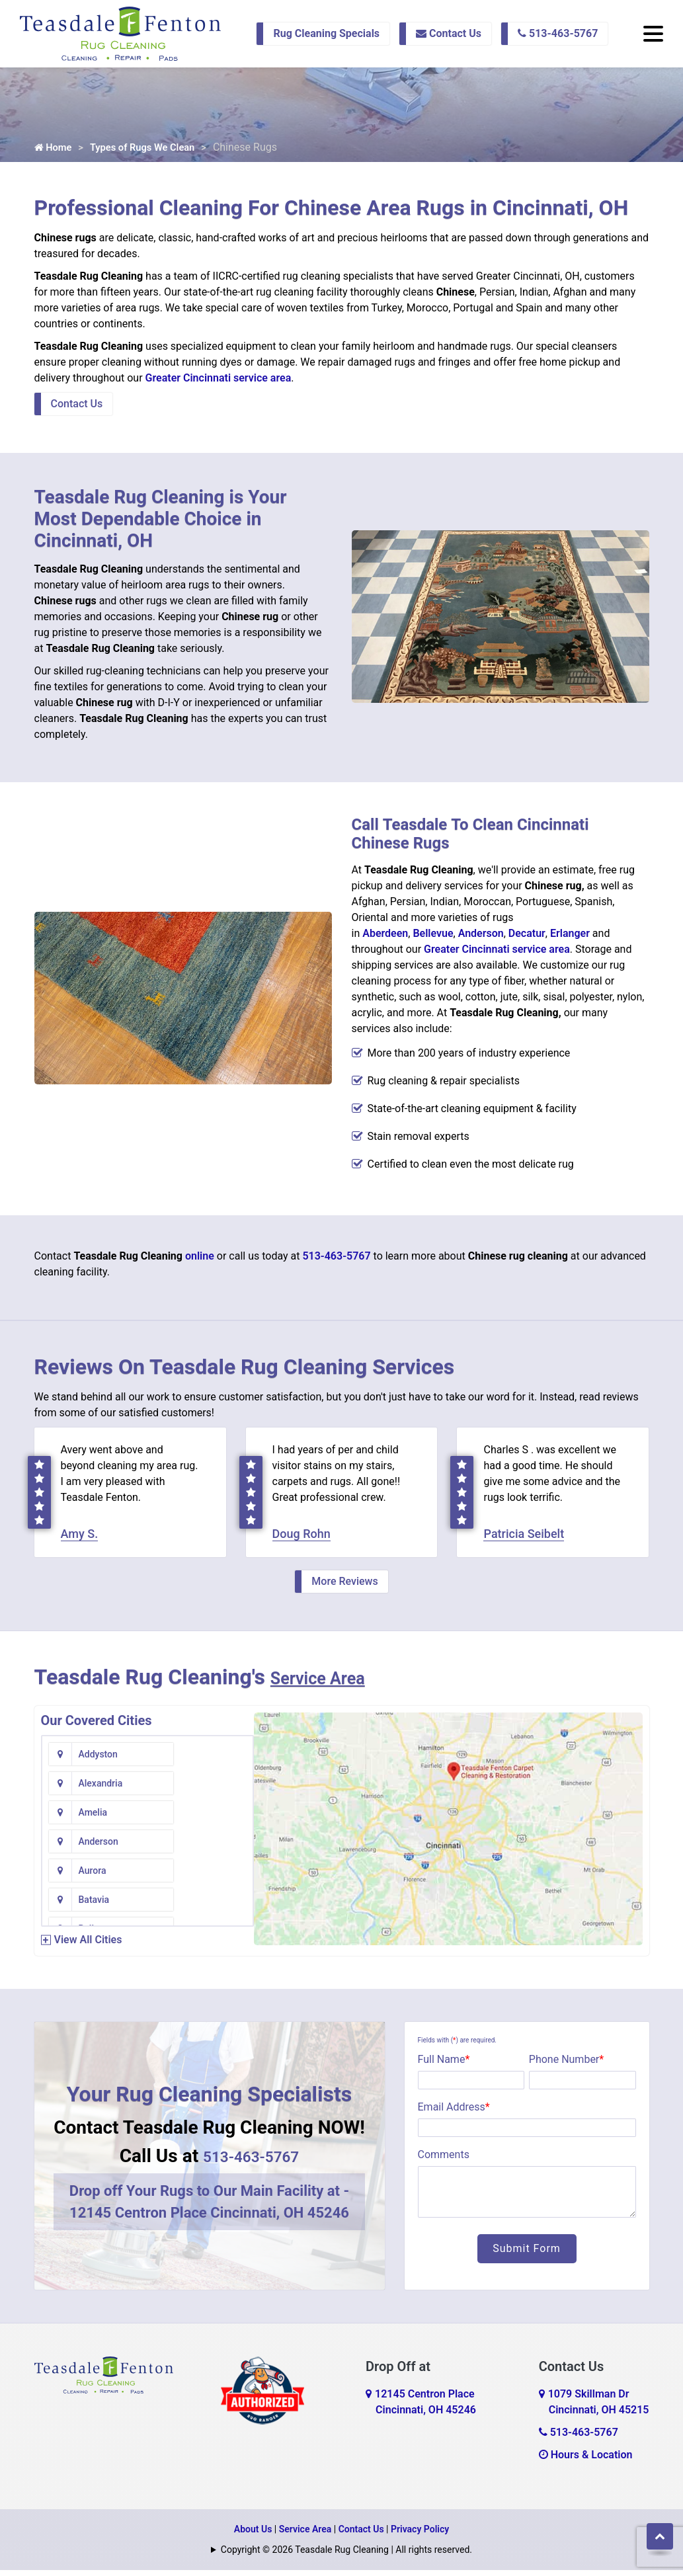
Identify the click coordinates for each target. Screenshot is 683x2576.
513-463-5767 (558, 33)
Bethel (205, 1876)
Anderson (481, 936)
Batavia (207, 1818)
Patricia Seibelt (523, 1540)
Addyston (98, 1760)
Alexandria (214, 1760)
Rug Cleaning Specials (326, 33)
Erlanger (570, 936)
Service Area (330, 1682)
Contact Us (448, 33)
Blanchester (103, 1905)
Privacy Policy (420, 2535)
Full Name (444, 2065)
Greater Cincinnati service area (218, 381)
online (199, 1259)
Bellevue (433, 936)
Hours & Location (586, 2460)
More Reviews (344, 1587)
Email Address (454, 2113)
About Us (253, 2535)
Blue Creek (214, 1905)
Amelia (93, 1789)
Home (54, 150)
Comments (443, 2160)
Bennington (215, 1847)
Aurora (92, 1818)
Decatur (526, 936)
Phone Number (566, 2065)
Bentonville (102, 1876)
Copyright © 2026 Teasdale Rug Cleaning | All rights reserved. (346, 2555)
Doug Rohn (301, 1540)
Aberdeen (385, 936)
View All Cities (88, 1945)
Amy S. (80, 1540)
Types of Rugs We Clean (151, 150)
